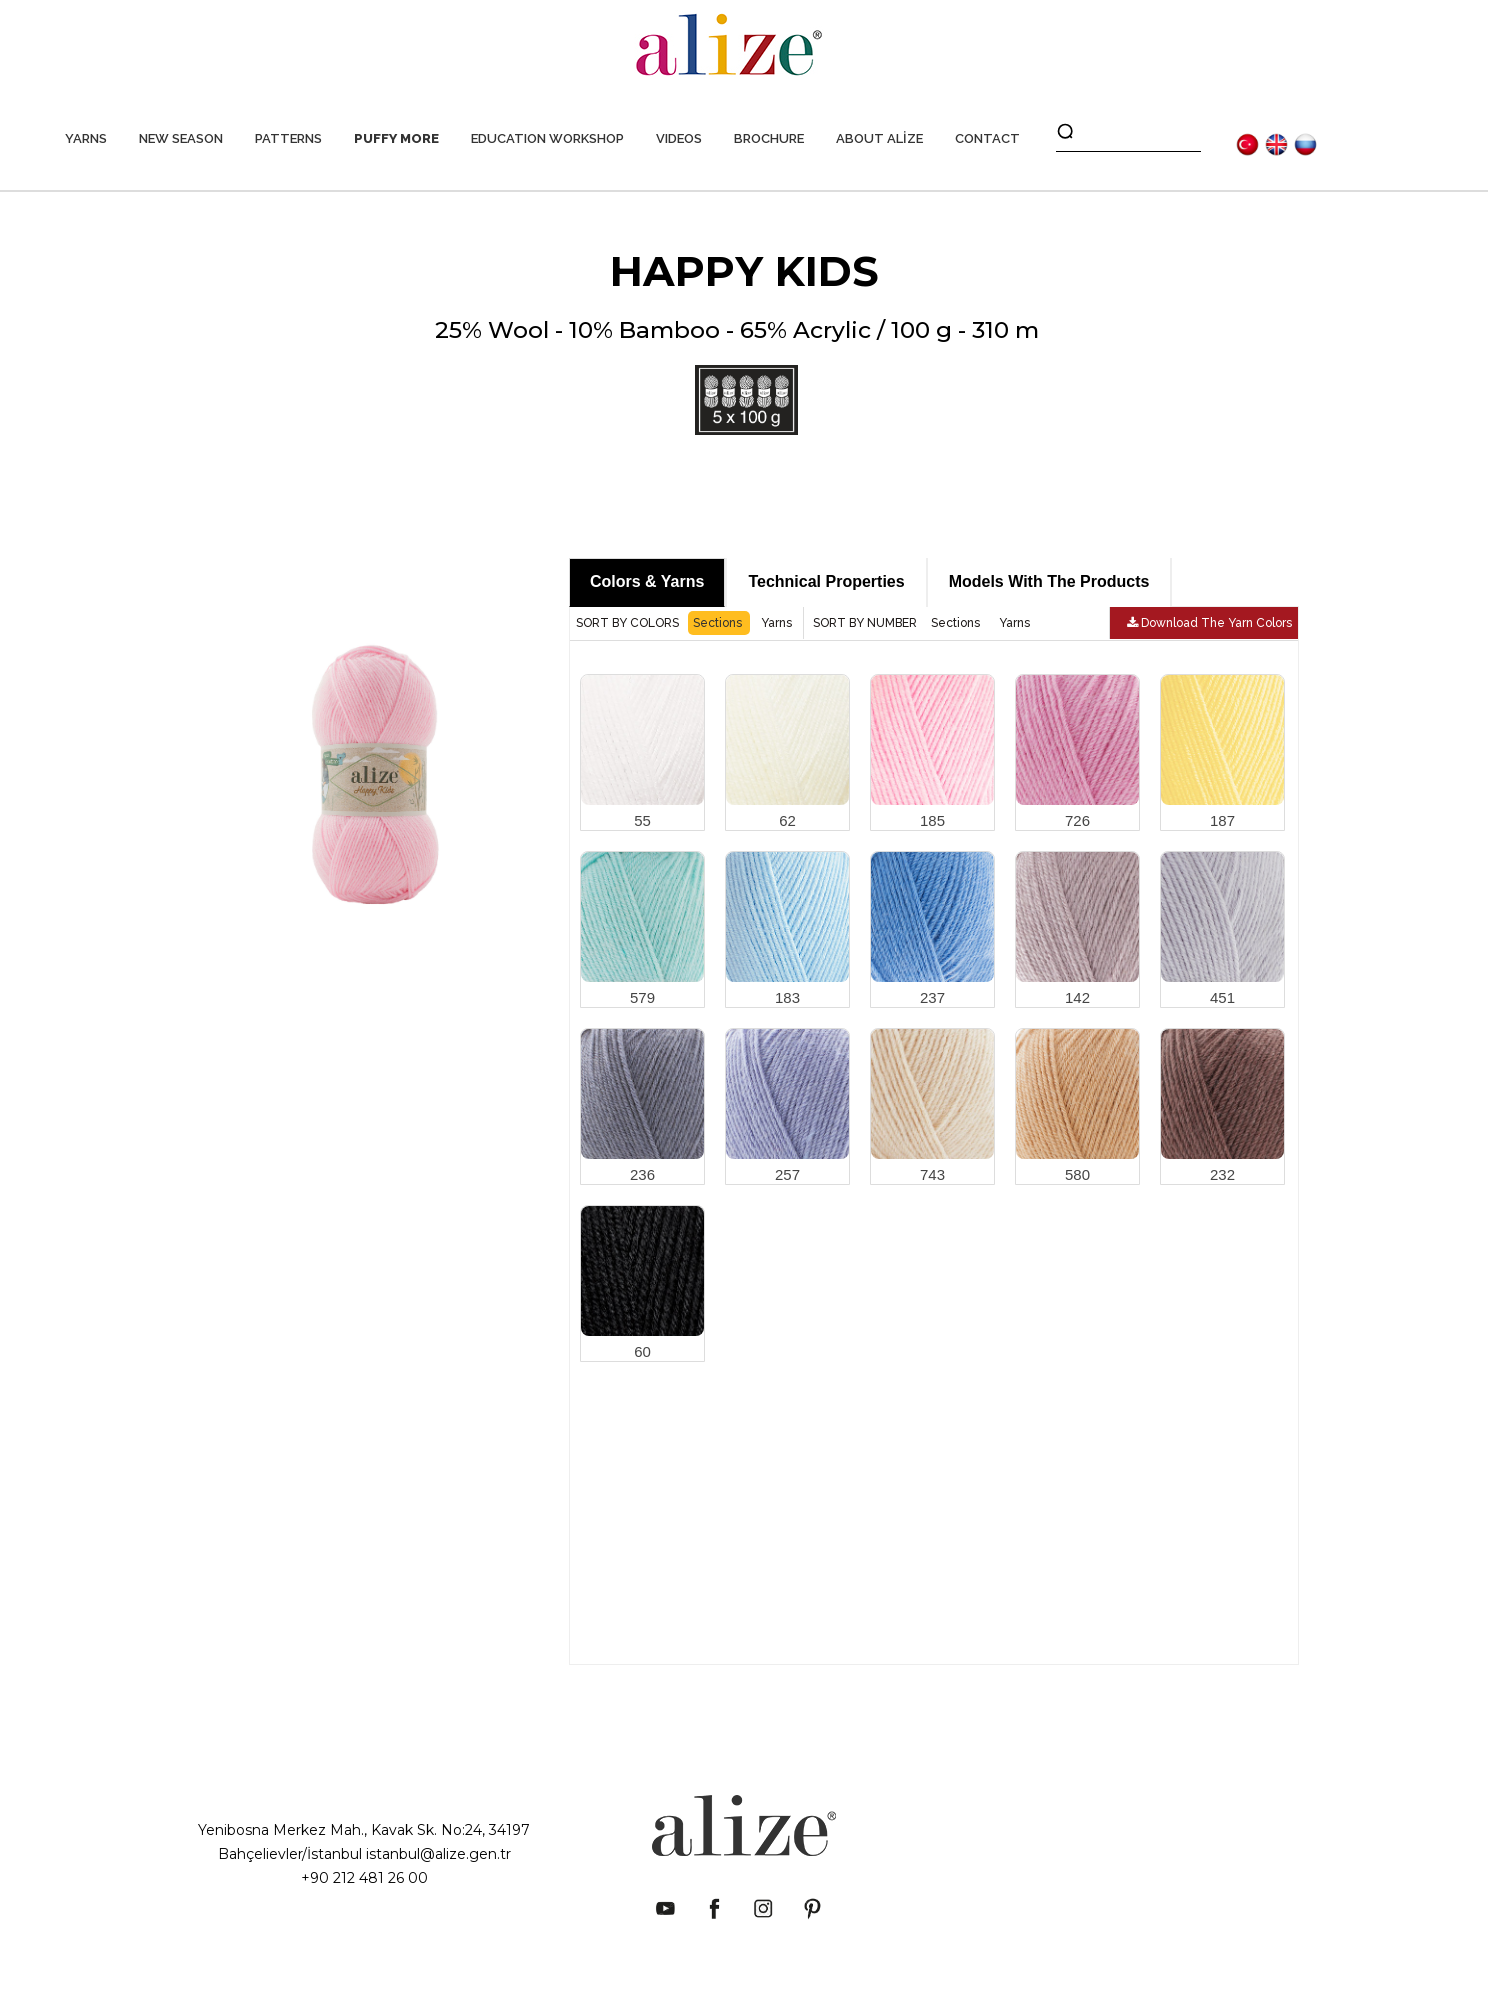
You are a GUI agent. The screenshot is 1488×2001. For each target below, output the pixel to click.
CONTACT (987, 138)
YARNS (86, 138)
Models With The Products (1049, 581)
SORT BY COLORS (629, 623)
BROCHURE (769, 138)
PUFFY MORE (396, 138)
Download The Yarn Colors (1209, 623)
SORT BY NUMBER (866, 623)
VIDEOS (679, 138)
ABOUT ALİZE (879, 138)
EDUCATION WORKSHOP (547, 138)
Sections (719, 623)
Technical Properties (826, 581)
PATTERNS (288, 138)
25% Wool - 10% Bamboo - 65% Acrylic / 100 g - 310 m (737, 375)
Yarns (776, 623)
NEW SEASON (181, 138)
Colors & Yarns (647, 581)
